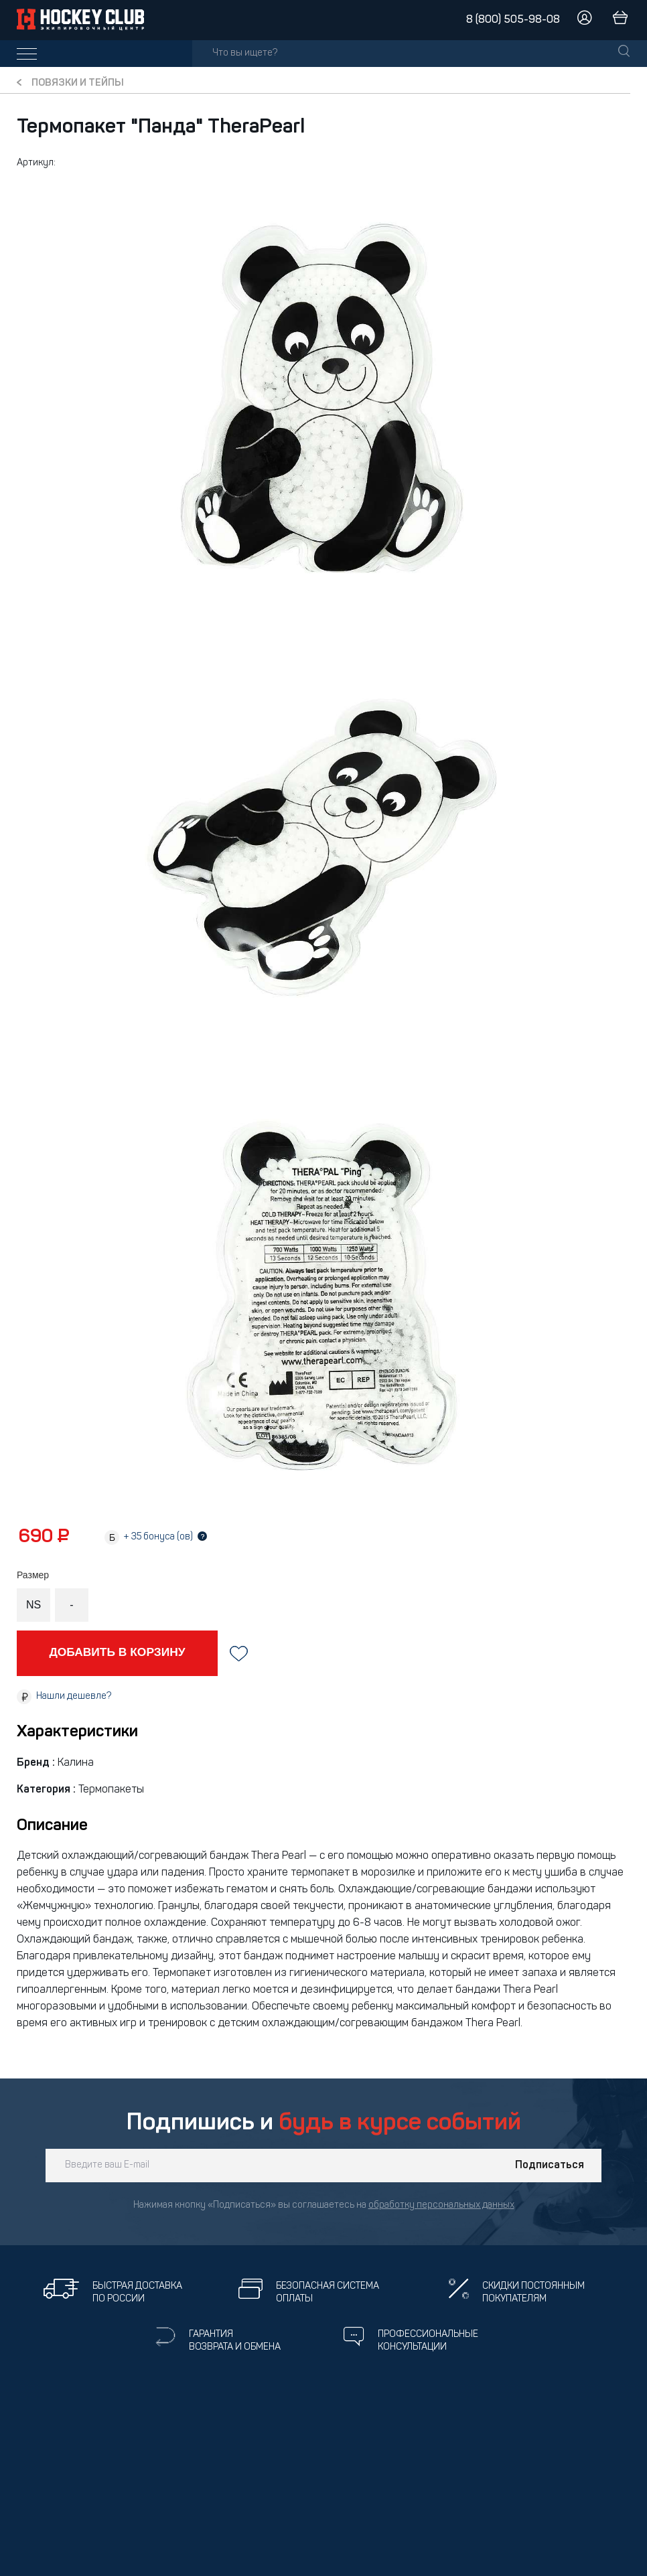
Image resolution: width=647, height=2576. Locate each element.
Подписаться (549, 2165)
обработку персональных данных (441, 2205)
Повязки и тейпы (77, 83)
